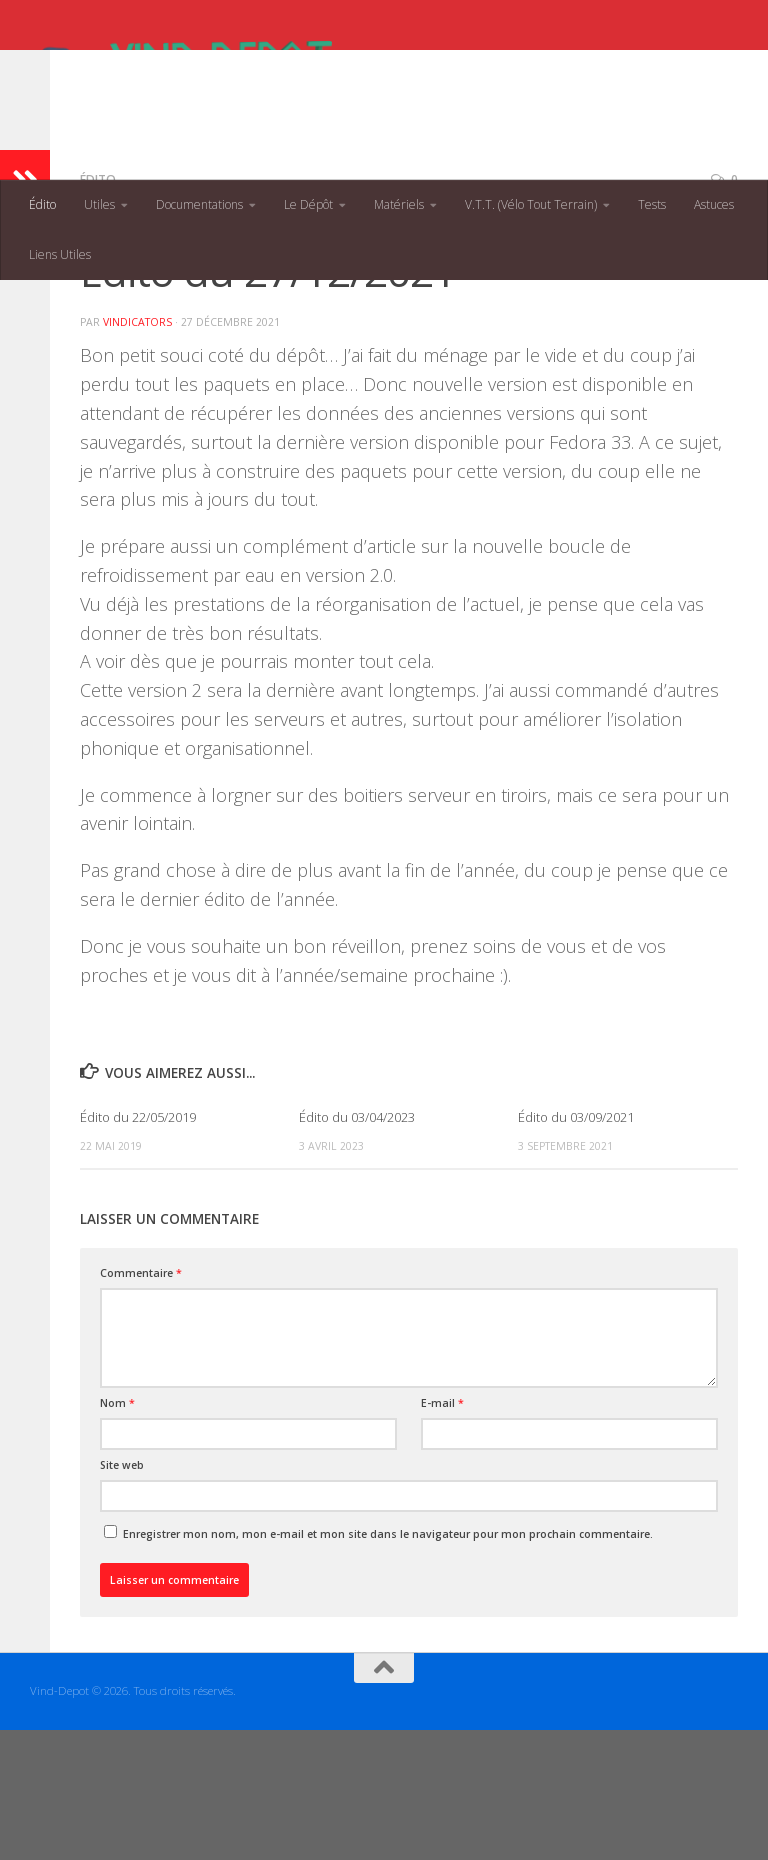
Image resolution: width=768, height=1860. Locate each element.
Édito (42, 204)
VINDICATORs (137, 452)
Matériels (399, 204)
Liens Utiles (60, 254)
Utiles (99, 204)
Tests (652, 204)
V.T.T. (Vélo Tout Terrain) (531, 204)
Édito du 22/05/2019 (138, 1247)
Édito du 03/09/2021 (576, 1247)
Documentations (199, 204)
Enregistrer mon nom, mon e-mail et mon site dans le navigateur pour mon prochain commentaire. (388, 1664)
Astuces (714, 204)
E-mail (442, 1533)
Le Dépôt (308, 204)
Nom (117, 1533)
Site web (122, 1595)
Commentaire (141, 1403)
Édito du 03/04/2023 (357, 1247)
